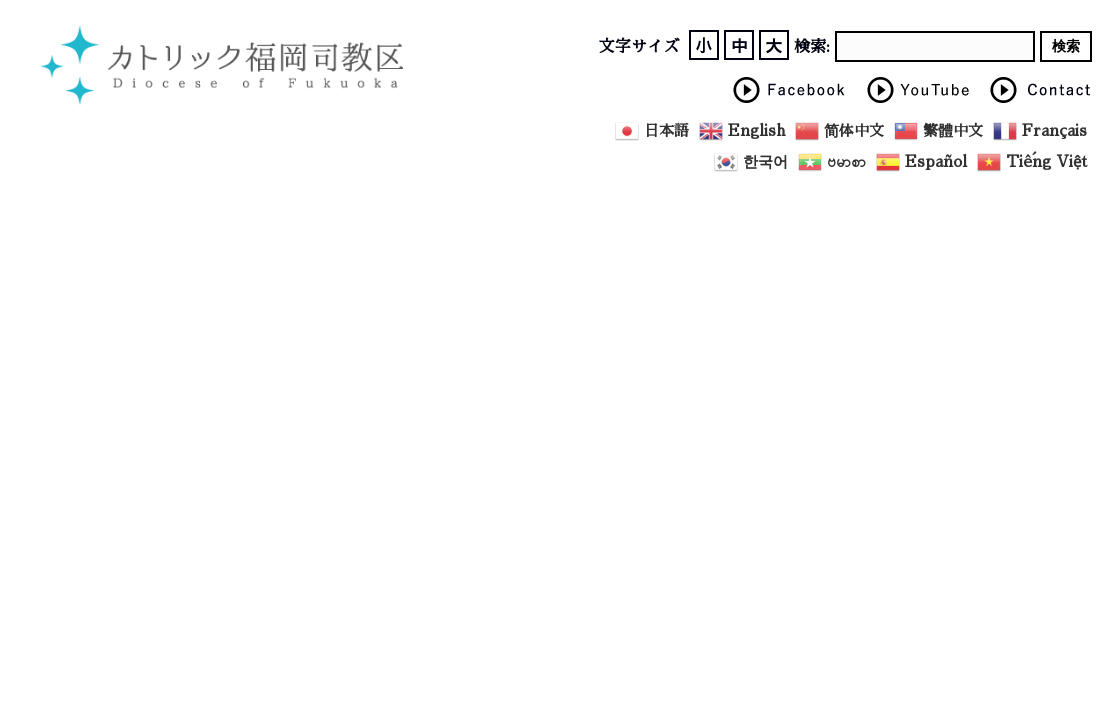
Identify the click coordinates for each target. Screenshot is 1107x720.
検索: (812, 47)
